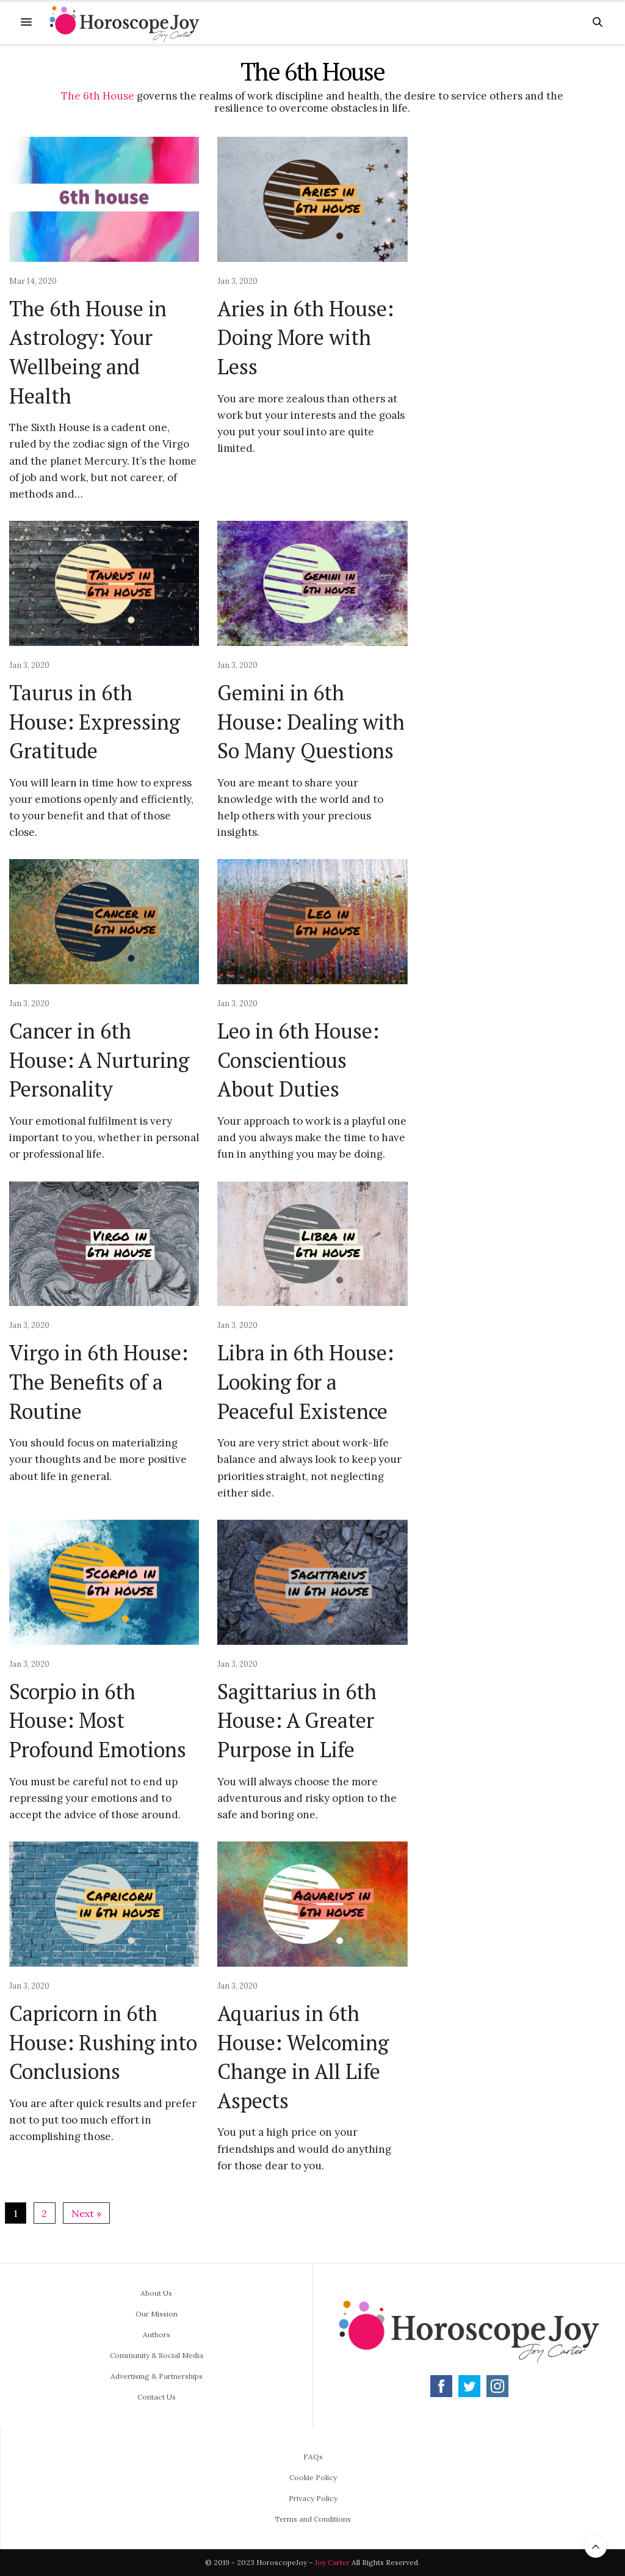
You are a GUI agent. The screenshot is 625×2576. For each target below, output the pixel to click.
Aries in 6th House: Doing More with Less (305, 337)
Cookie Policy (313, 2477)
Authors (156, 2334)
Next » (86, 2213)
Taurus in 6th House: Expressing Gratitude (94, 721)
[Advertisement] (530, 320)
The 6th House (97, 96)
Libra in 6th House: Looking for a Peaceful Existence (305, 1381)
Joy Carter (332, 2562)
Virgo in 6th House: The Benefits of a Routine (98, 1381)
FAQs (313, 2456)
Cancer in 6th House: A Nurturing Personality (99, 1060)
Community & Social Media (156, 2355)
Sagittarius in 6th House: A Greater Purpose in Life (297, 1720)
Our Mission (156, 2313)
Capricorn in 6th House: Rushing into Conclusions (103, 2042)
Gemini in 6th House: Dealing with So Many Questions (311, 721)
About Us (156, 2293)
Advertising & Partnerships (156, 2376)
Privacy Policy (313, 2498)
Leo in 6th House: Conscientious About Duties (298, 1060)
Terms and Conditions (313, 2518)
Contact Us (156, 2396)
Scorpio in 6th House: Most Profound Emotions (97, 1720)
